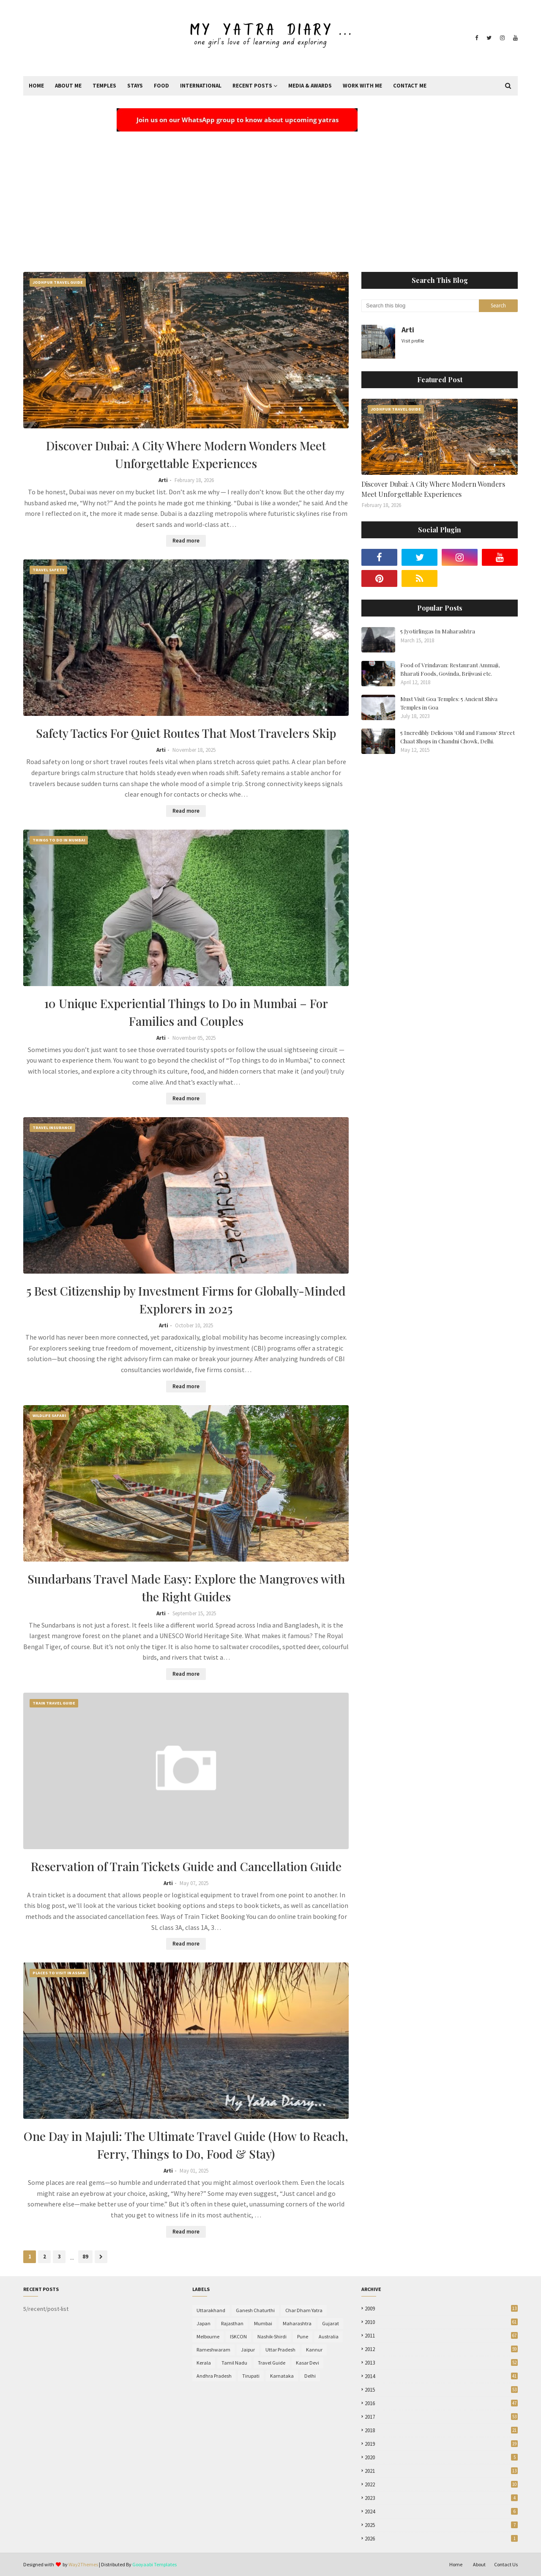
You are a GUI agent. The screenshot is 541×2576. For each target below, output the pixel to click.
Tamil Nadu (234, 2363)
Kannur (314, 2349)
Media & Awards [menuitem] (310, 85)
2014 (441, 2376)
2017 (441, 2416)
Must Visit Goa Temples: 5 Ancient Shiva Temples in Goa (448, 703)
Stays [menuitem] (135, 85)
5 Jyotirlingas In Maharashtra (437, 631)
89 (85, 2256)
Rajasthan (232, 2323)
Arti (163, 480)
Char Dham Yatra (303, 2310)
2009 (441, 2308)
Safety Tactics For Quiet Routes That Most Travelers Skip (186, 733)
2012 (441, 2349)
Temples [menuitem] (104, 85)
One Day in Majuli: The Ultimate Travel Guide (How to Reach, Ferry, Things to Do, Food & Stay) (186, 2145)
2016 (441, 2403)
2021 (441, 2471)
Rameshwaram (213, 2349)
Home (455, 2564)
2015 (441, 2389)
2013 (441, 2362)
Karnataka (282, 2376)
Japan (203, 2323)
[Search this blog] (420, 305)
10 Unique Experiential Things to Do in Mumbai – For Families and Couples (186, 1012)
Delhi (310, 2376)
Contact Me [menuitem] (409, 85)
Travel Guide (271, 2363)
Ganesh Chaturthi (255, 2310)
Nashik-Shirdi (272, 2336)
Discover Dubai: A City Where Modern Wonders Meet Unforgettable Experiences (186, 454)
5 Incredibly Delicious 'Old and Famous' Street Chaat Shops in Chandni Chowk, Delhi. (457, 737)
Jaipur (248, 2349)
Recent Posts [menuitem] (252, 85)
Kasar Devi (307, 2363)
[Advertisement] (270, 196)
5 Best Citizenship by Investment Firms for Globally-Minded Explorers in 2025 (186, 1299)
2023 (441, 2498)
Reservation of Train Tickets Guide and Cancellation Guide (186, 1866)
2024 (441, 2511)
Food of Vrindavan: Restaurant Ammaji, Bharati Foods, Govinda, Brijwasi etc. (450, 669)
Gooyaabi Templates (154, 2564)
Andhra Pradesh (214, 2376)
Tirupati (251, 2376)
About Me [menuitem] (68, 85)
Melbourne (208, 2336)
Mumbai (263, 2323)
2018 (441, 2430)
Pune (302, 2336)
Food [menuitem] (161, 85)
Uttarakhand (211, 2310)
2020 (441, 2457)
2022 (441, 2484)
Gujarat (330, 2323)
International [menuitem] (200, 85)
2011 (441, 2335)
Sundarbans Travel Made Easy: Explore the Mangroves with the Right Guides (186, 1587)
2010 (441, 2322)
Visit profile (413, 341)
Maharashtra (297, 2323)
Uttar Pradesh (280, 2349)
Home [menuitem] (36, 85)
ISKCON (238, 2336)
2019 (441, 2443)
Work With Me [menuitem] (362, 85)
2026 (441, 2538)
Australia (329, 2336)
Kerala (204, 2363)
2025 (441, 2525)
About (479, 2564)
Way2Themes (83, 2564)
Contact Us (506, 2564)
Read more (185, 540)
